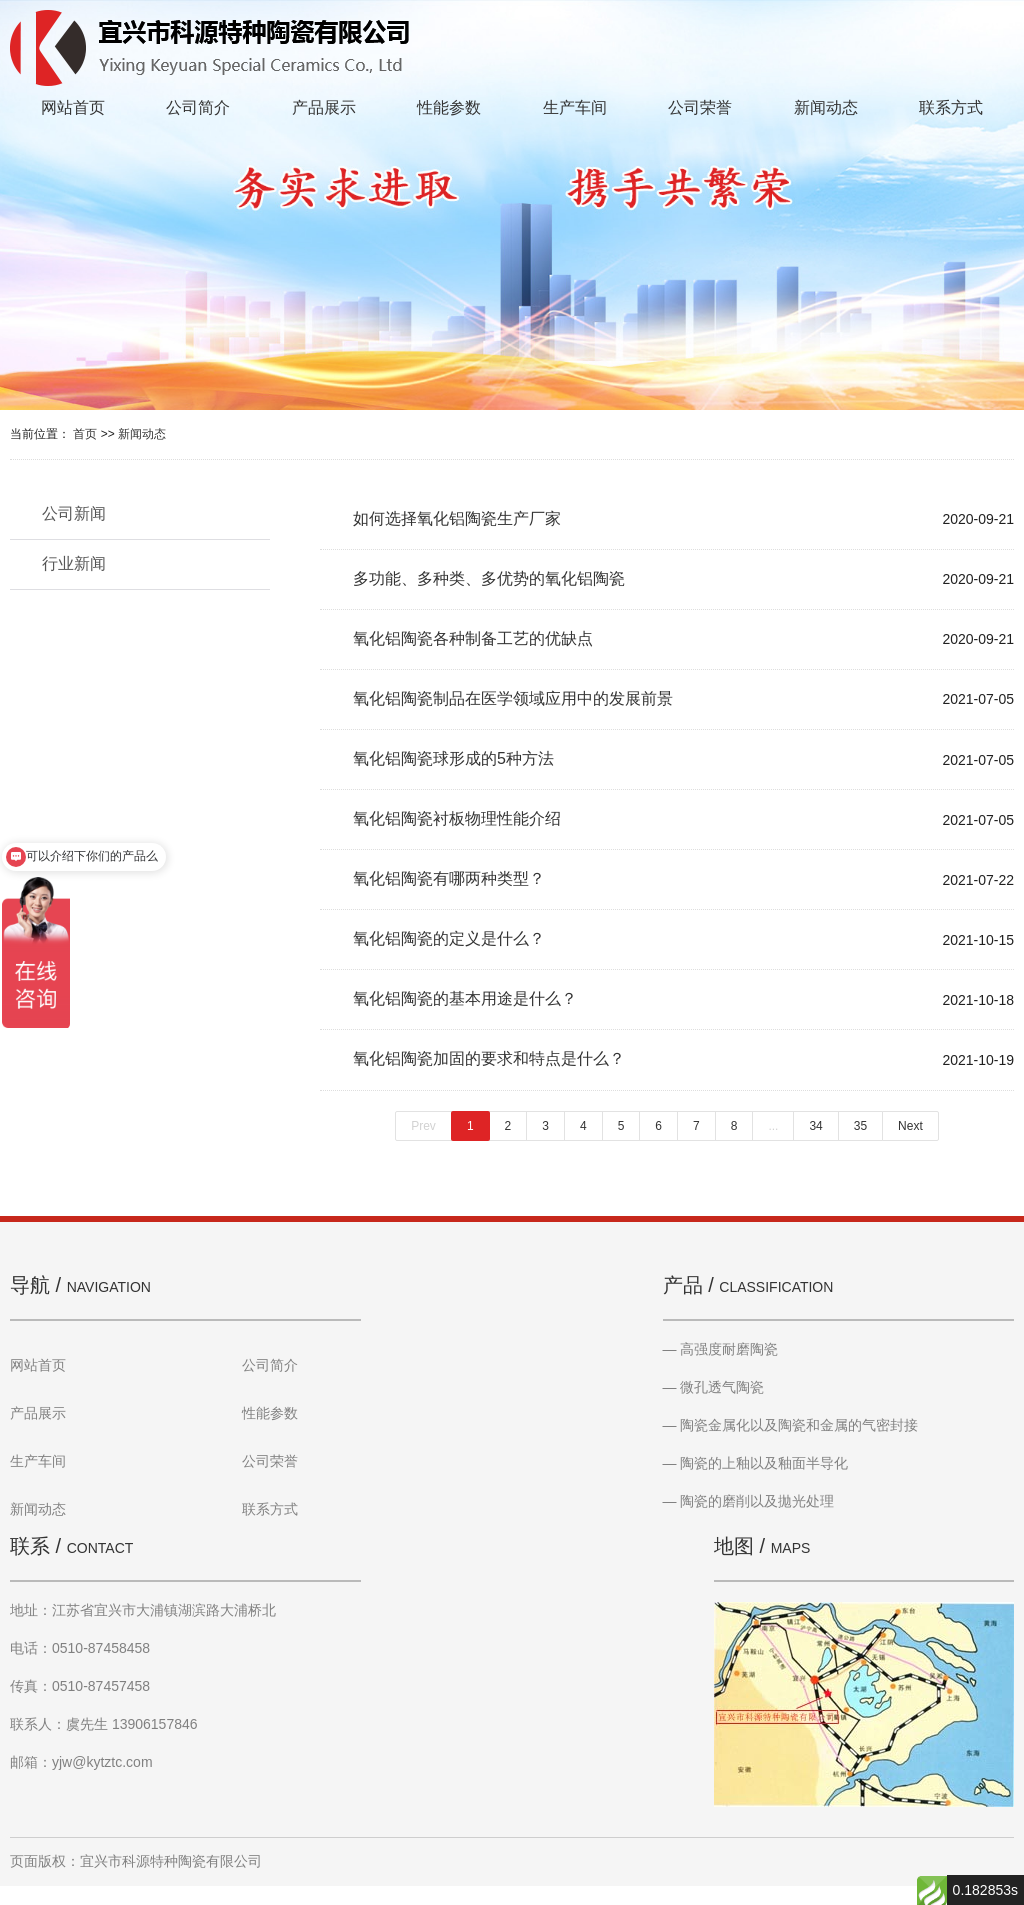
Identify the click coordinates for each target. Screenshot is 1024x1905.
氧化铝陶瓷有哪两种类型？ (449, 891)
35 (860, 1145)
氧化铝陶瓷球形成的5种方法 (453, 767)
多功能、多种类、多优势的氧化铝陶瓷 (489, 581)
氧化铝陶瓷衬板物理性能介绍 (457, 829)
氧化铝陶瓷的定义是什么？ (449, 953)
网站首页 (73, 107)
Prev (423, 1145)
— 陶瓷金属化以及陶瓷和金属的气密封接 (791, 1444)
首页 (85, 434)
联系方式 (951, 107)
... (773, 1145)
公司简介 (198, 107)
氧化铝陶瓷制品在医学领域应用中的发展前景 (513, 705)
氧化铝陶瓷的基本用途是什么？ (465, 1015)
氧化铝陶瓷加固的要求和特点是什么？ (489, 1077)
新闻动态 (826, 107)
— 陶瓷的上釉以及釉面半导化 (756, 1482)
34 (815, 1145)
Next (910, 1145)
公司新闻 (74, 513)
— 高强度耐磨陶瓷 (721, 1368)
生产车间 (575, 107)
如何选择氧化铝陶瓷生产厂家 (457, 519)
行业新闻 (74, 563)
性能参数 (449, 107)
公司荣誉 (700, 107)
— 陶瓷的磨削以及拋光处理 (749, 1520)
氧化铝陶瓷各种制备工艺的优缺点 (473, 643)
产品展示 (324, 107)
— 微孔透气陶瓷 (714, 1406)
